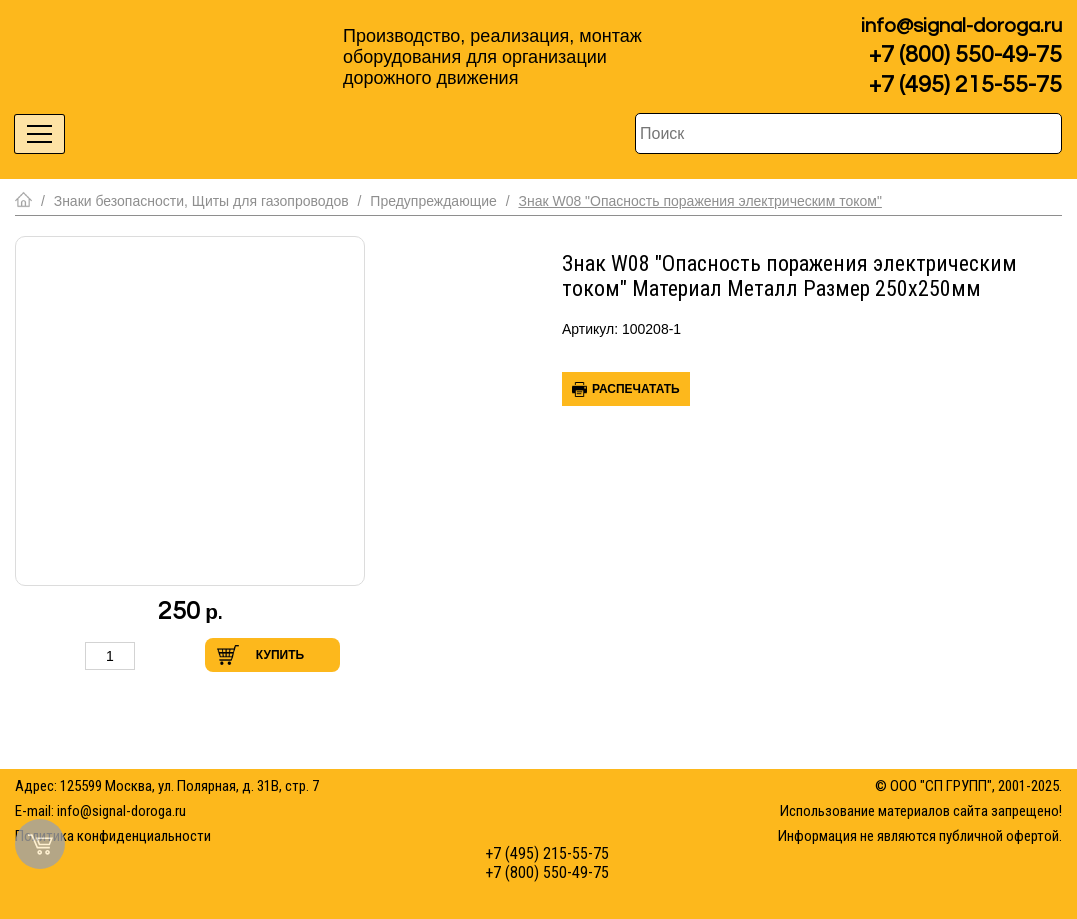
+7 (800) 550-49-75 (965, 55)
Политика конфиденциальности (113, 836)
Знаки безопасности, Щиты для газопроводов (201, 201)
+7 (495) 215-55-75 (965, 85)
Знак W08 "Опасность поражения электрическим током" (699, 201)
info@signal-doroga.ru (961, 26)
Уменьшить (64, 655)
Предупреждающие (433, 201)
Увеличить (156, 655)
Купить (280, 655)
